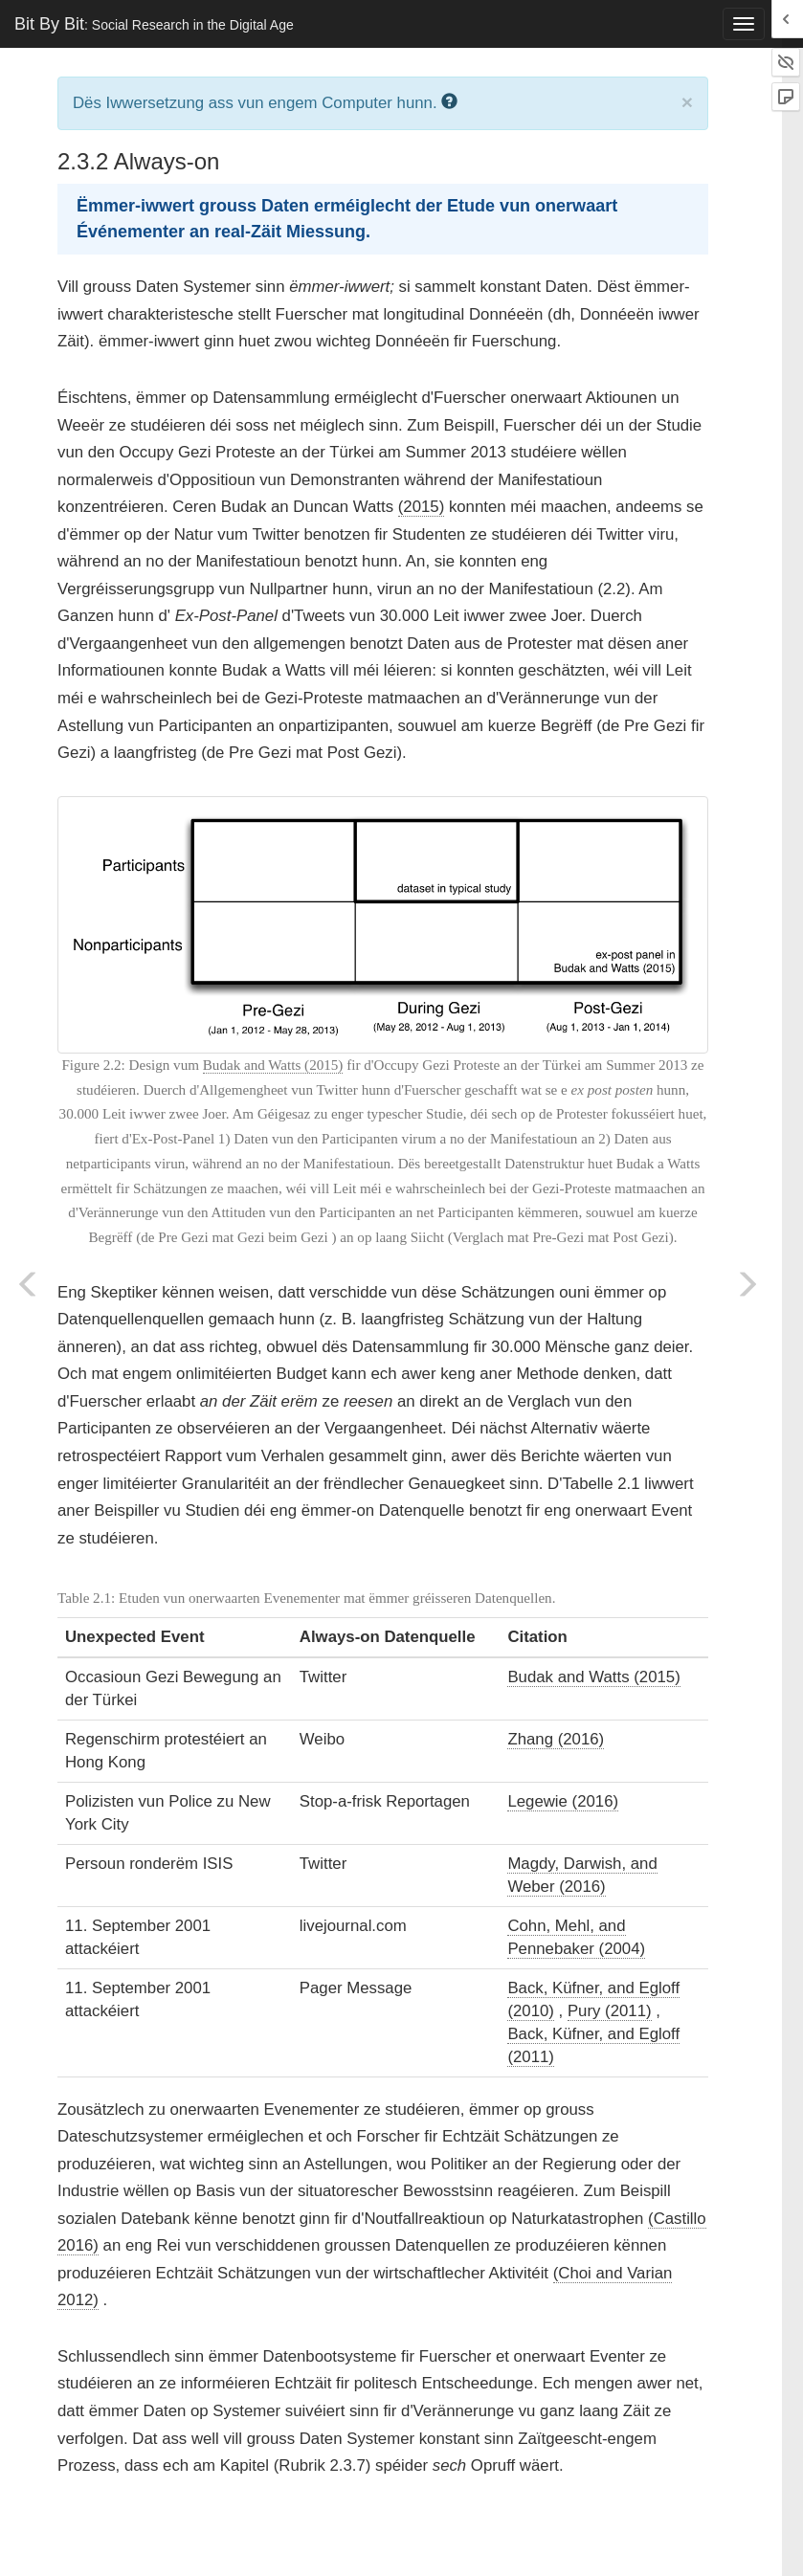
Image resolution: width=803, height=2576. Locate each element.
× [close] (687, 102)
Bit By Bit (154, 23)
